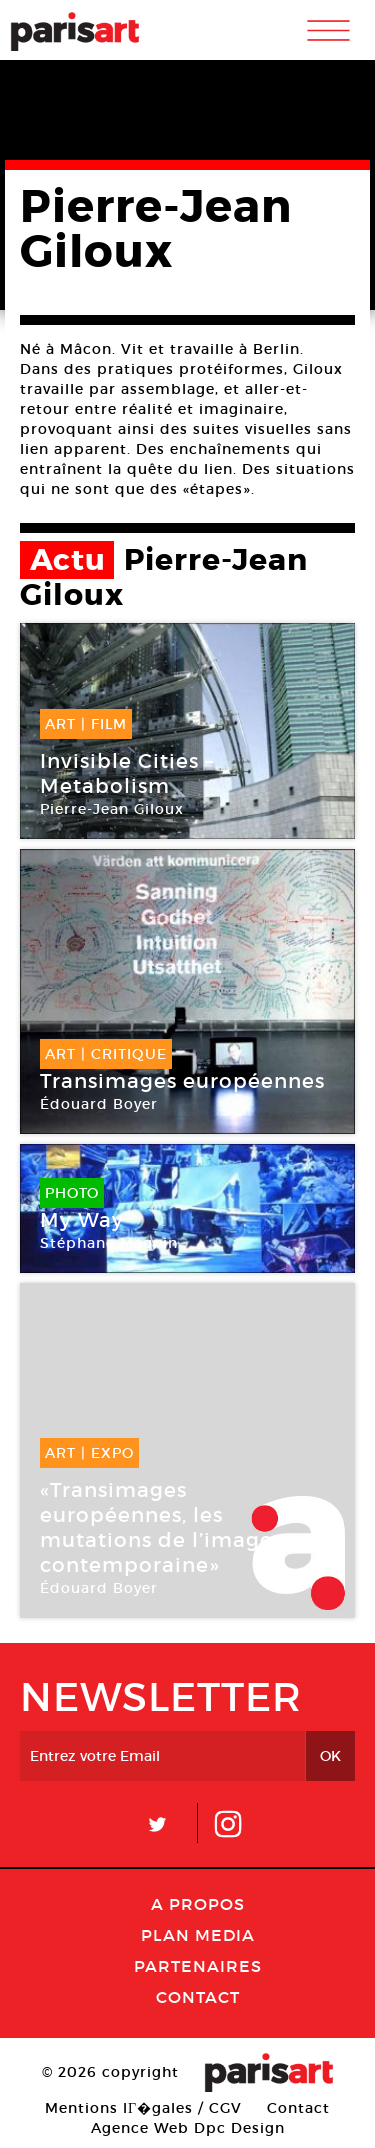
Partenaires (198, 1966)
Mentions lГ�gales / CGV (143, 2108)
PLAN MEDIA (198, 1935)
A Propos (198, 1904)
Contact (198, 1997)
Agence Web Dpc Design (188, 2128)
